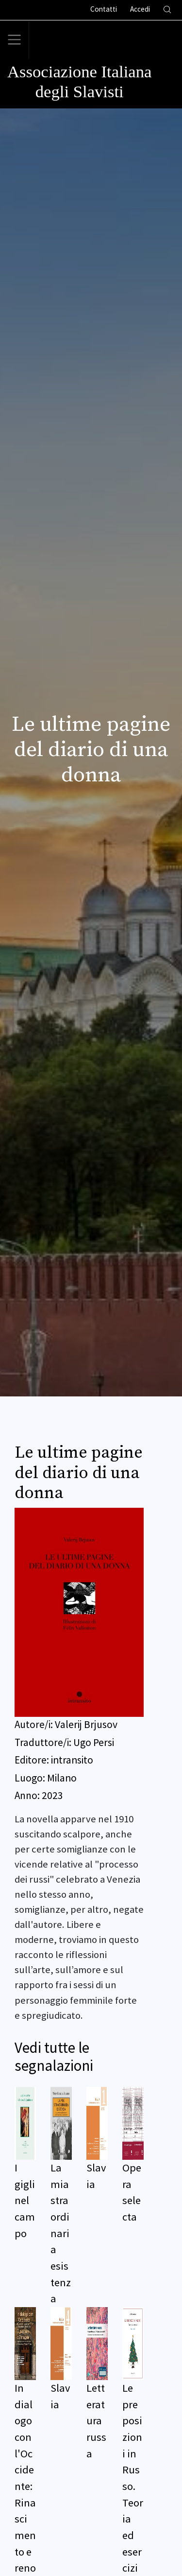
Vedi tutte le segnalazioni (54, 2056)
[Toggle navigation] (14, 39)
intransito (72, 1759)
